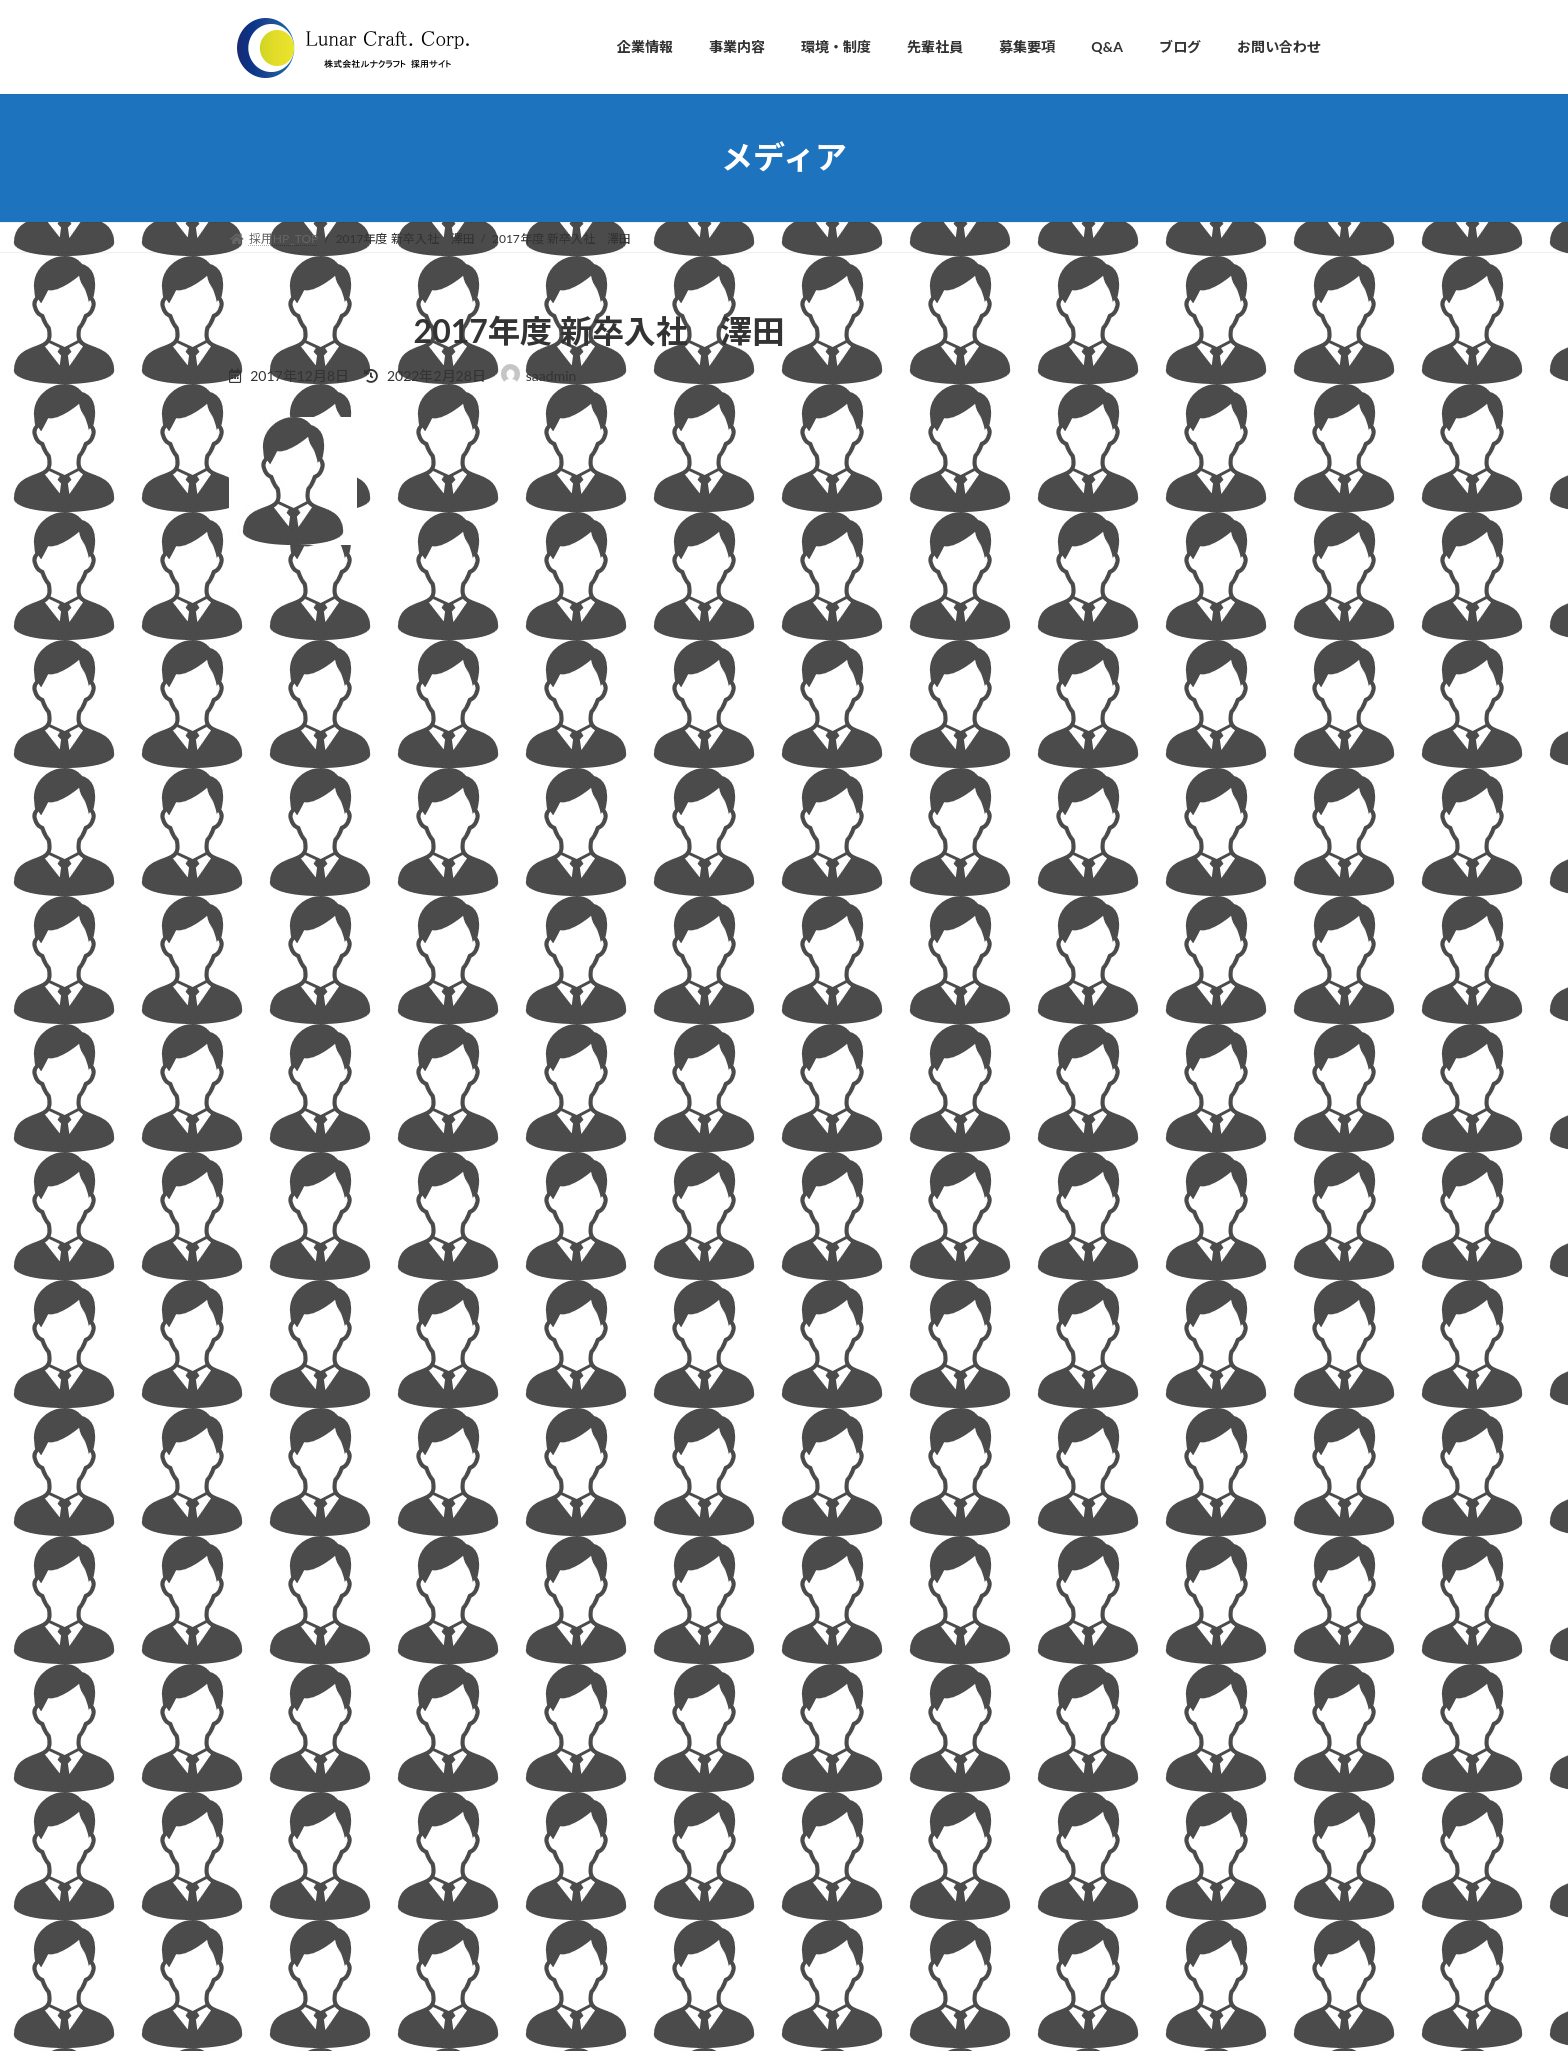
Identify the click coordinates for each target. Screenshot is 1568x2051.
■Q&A (640, 1898)
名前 (255, 925)
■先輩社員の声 (663, 1829)
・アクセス (662, 1655)
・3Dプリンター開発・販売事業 (719, 1759)
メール (263, 1030)
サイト (253, 1135)
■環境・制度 (657, 1794)
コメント (271, 687)
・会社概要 (663, 1585)
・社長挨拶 (663, 1516)
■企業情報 (651, 1481)
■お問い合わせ (663, 1933)
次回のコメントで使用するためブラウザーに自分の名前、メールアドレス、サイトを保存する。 (597, 1240)
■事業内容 (651, 1690)
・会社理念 (663, 1550)
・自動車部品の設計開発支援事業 (723, 1724)
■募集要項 (651, 1863)
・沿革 (651, 1620)
